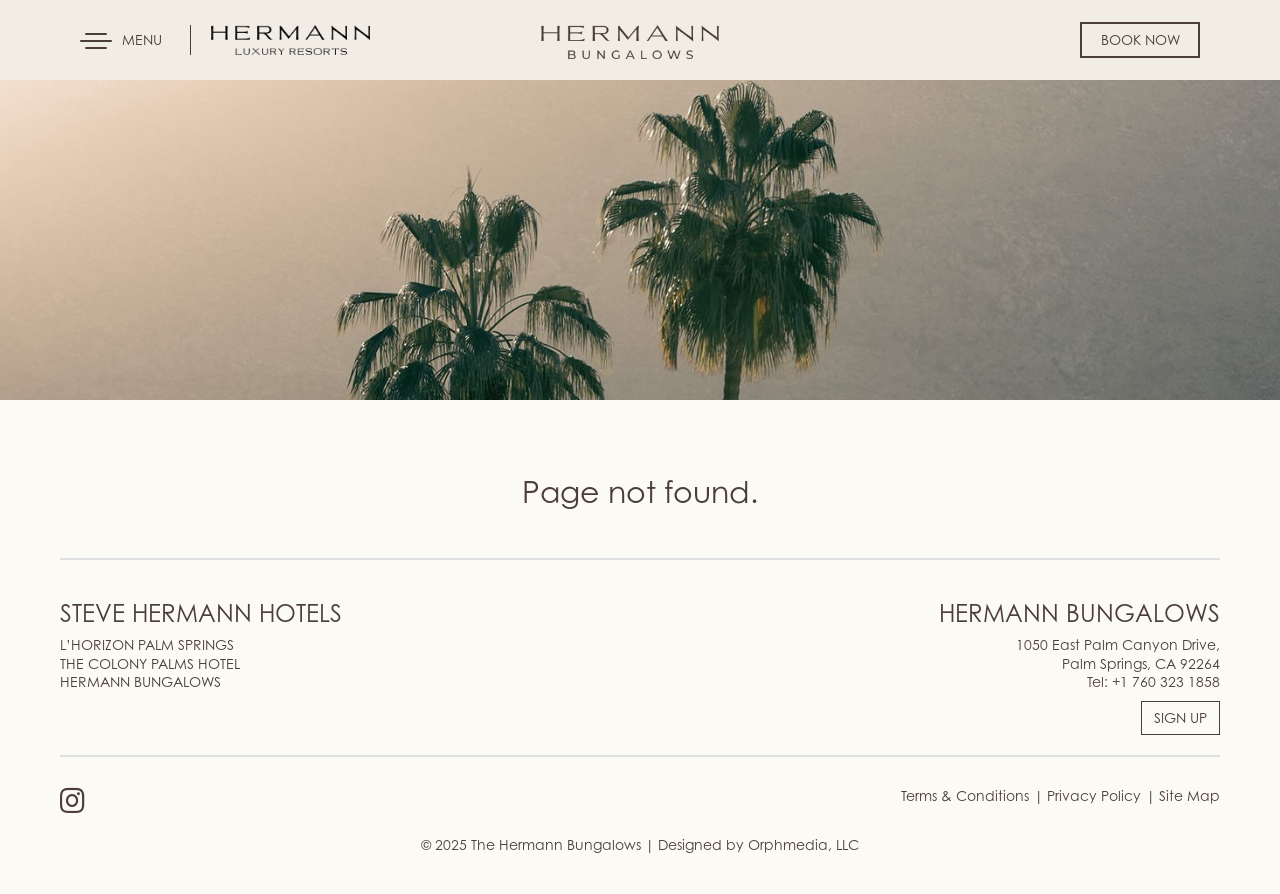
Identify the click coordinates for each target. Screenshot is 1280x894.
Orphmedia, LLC (803, 844)
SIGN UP (1180, 717)
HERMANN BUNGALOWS (140, 681)
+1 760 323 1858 (1166, 681)
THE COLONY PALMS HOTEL (150, 663)
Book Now (1140, 39)
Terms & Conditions (965, 795)
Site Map (1187, 795)
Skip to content (74, 92)
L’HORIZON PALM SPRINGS (147, 644)
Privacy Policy (1092, 795)
